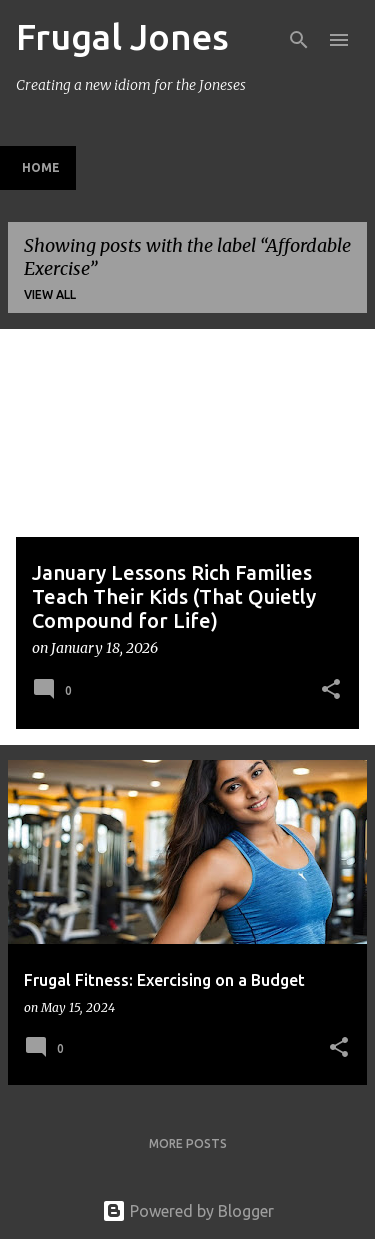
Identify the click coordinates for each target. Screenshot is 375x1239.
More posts (188, 1143)
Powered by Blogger (188, 1211)
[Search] (299, 40)
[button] (331, 691)
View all (50, 294)
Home (41, 167)
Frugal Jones (122, 36)
